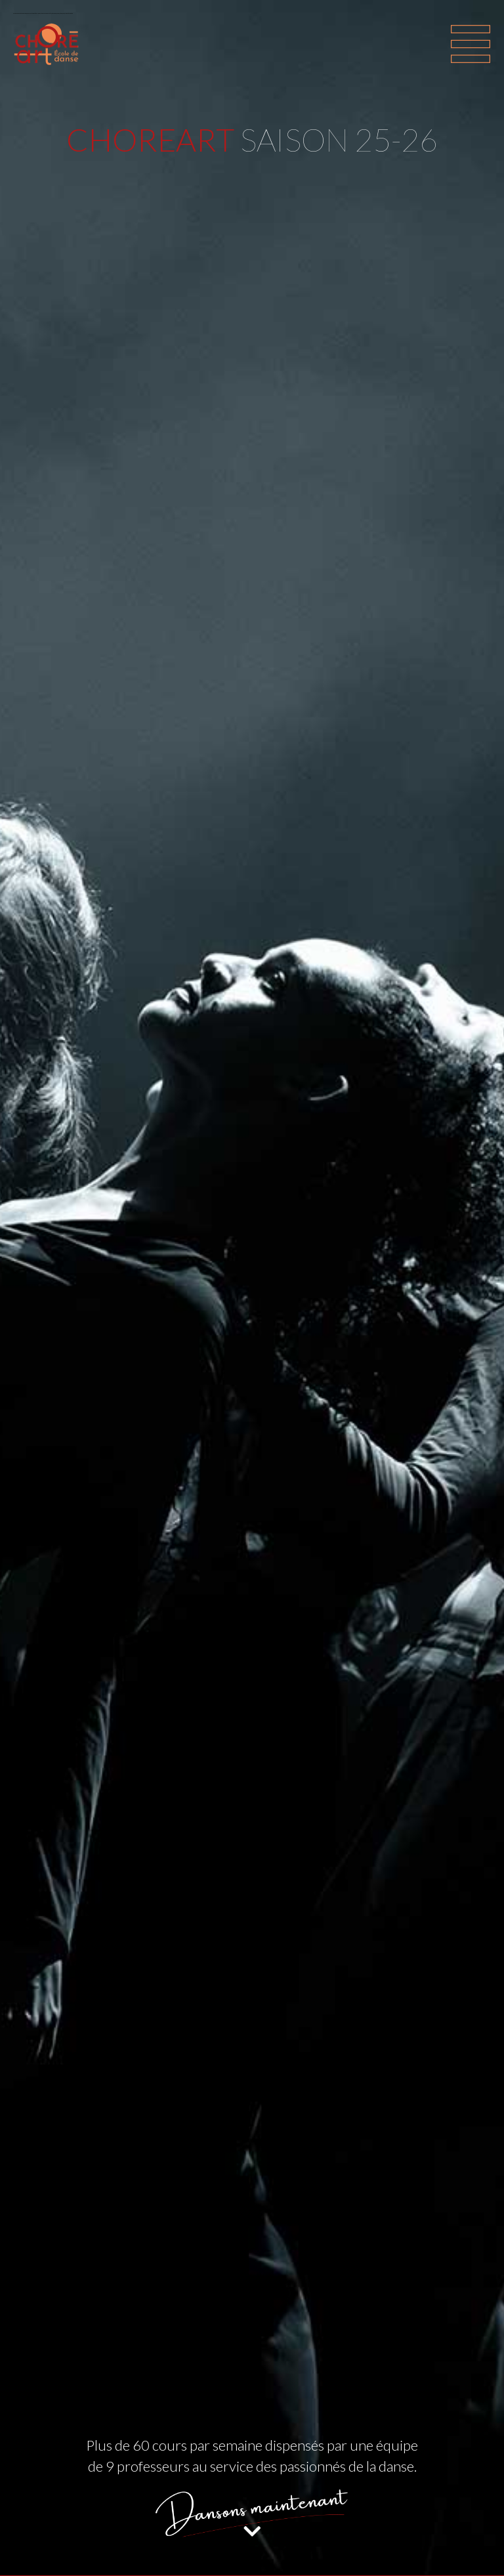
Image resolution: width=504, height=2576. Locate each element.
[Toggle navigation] (470, 44)
